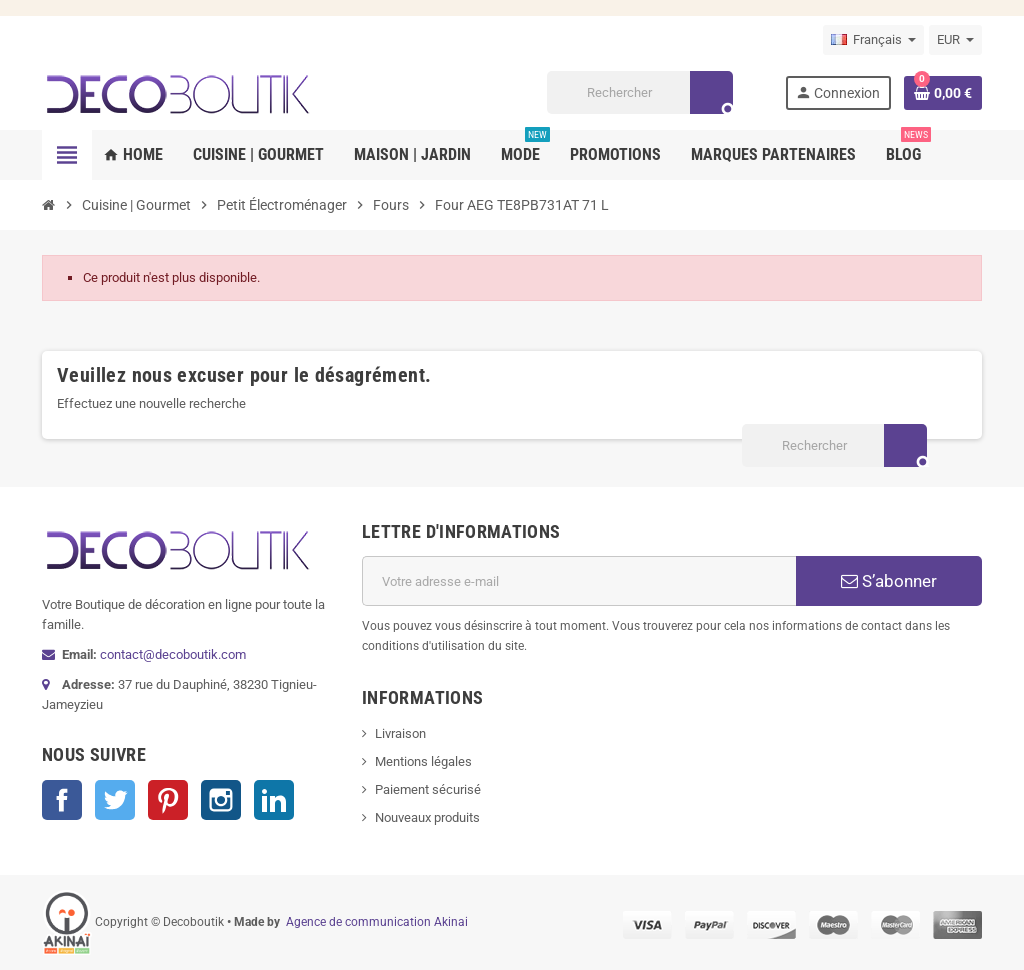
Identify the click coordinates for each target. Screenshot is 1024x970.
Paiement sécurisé (428, 789)
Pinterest (168, 800)
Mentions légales (423, 761)
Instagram (221, 800)
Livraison (400, 733)
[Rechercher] (639, 92)
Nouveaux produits (427, 817)
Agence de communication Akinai (377, 922)
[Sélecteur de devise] (955, 40)
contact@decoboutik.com (173, 654)
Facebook (62, 800)
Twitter (115, 800)
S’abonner (889, 581)
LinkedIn (274, 800)
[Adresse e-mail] (579, 581)
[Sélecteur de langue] (873, 40)
